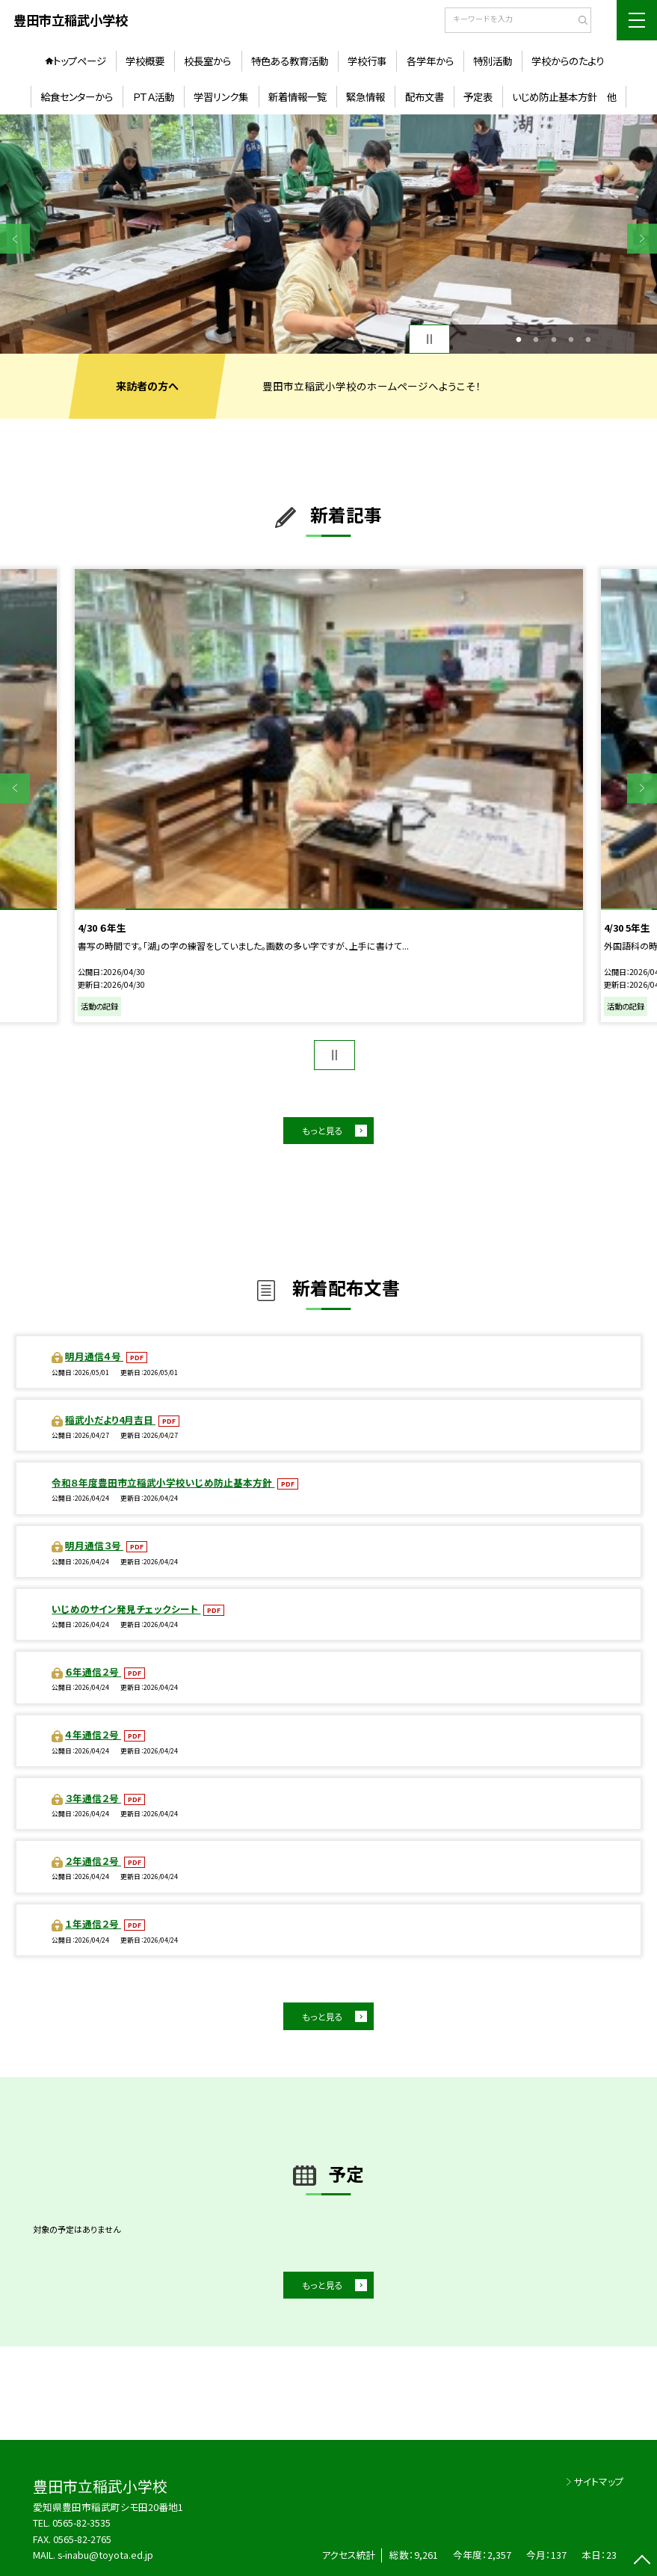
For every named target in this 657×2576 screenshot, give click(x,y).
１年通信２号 (93, 1923)
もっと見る (322, 1130)
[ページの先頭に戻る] (642, 2561)
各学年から (430, 60)
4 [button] (570, 339)
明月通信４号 (94, 1356)
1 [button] (519, 339)
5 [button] (587, 339)
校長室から (207, 60)
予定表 (478, 96)
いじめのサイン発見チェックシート (126, 1609)
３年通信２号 (93, 1798)
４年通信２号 (93, 1734)
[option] (328, 234)
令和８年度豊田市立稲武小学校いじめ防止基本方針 (163, 1482)
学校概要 (145, 60)
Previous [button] (15, 238)
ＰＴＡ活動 (153, 96)
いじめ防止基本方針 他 (564, 96)
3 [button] (553, 339)
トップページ (79, 60)
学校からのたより (567, 60)
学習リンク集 (221, 96)
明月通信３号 (94, 1545)
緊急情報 (365, 96)
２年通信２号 (93, 1861)
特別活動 (492, 60)
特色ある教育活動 (289, 60)
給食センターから (76, 96)
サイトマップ (599, 2481)
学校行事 (367, 60)
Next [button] (642, 238)
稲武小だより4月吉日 (110, 1420)
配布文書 (424, 96)
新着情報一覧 (297, 96)
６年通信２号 (93, 1671)
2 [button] (536, 339)
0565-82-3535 (81, 2522)
